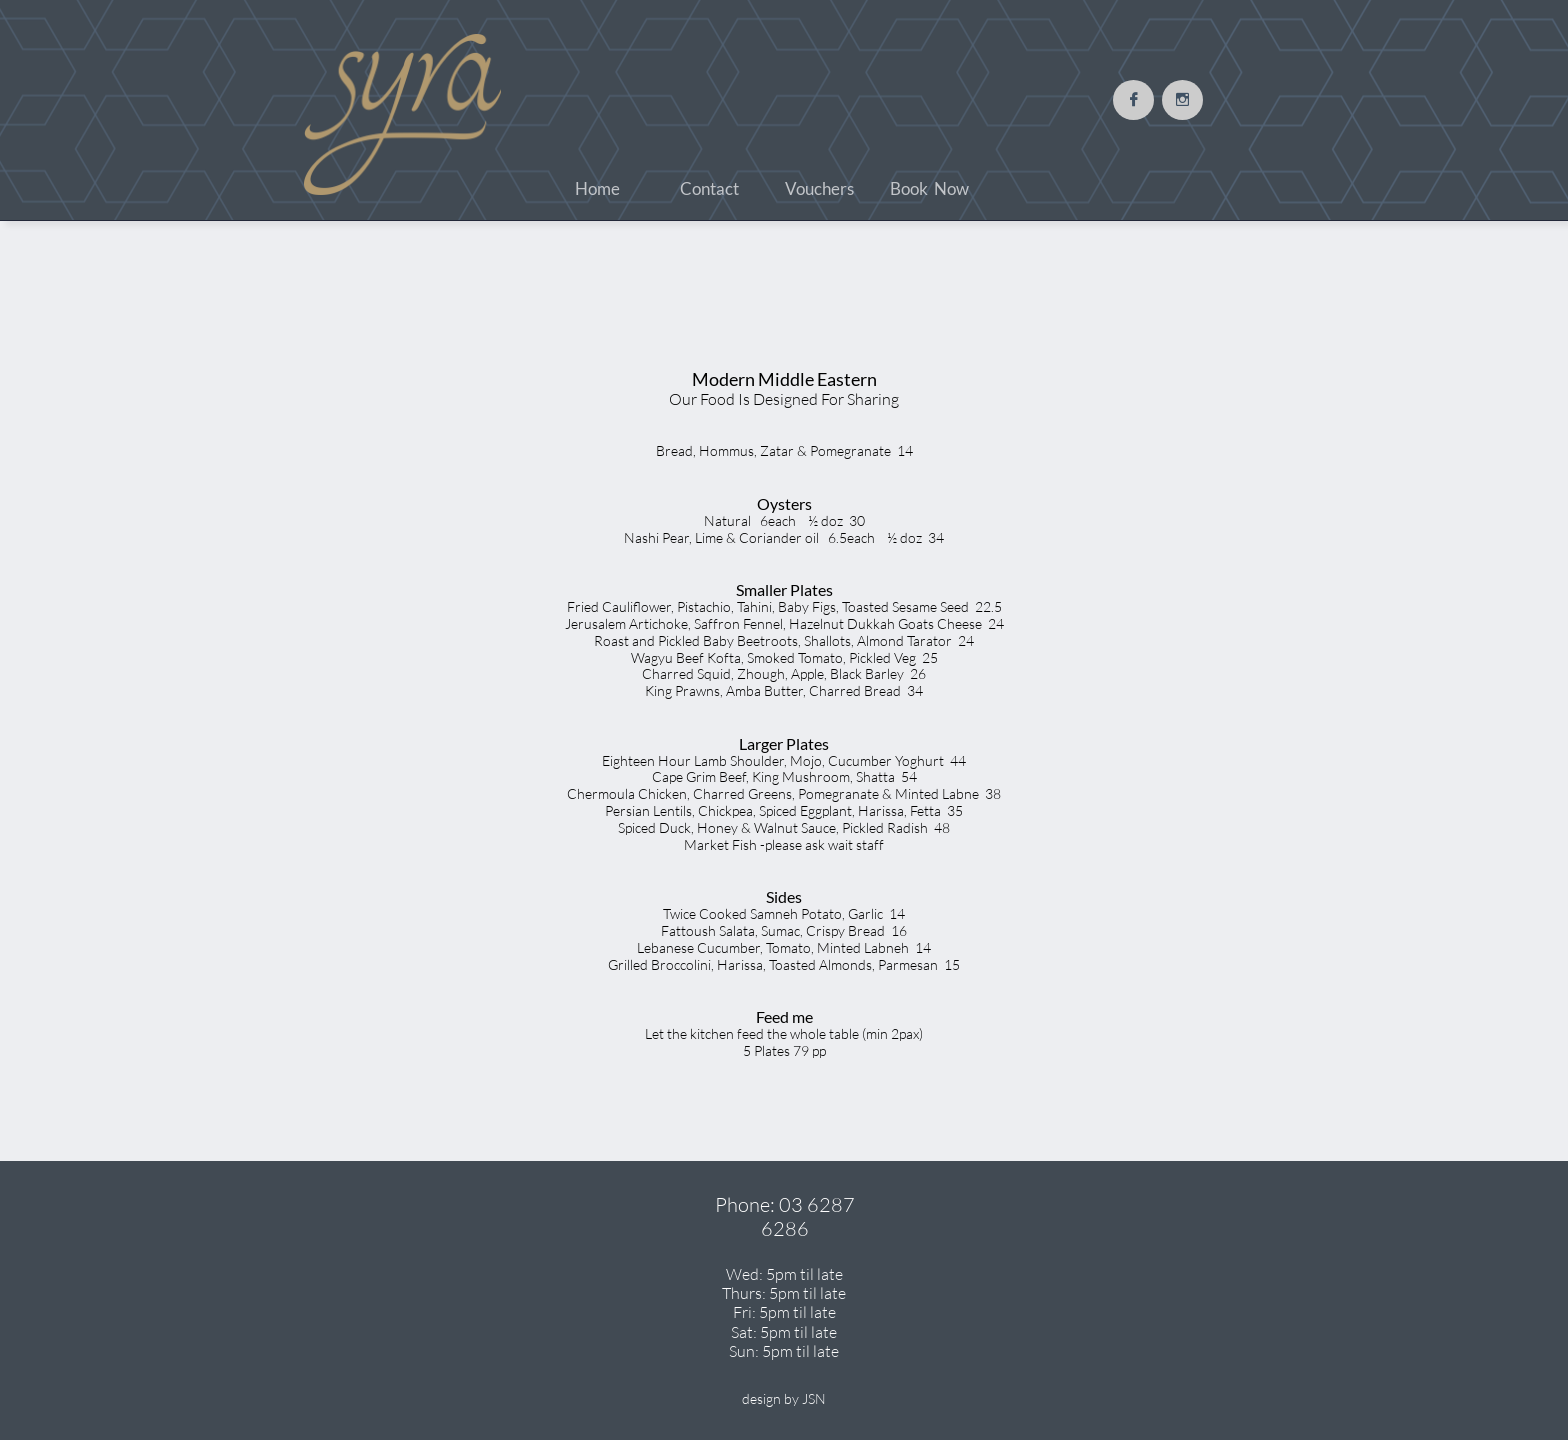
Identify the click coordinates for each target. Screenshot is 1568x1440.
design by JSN (784, 1398)
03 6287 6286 (808, 1216)
